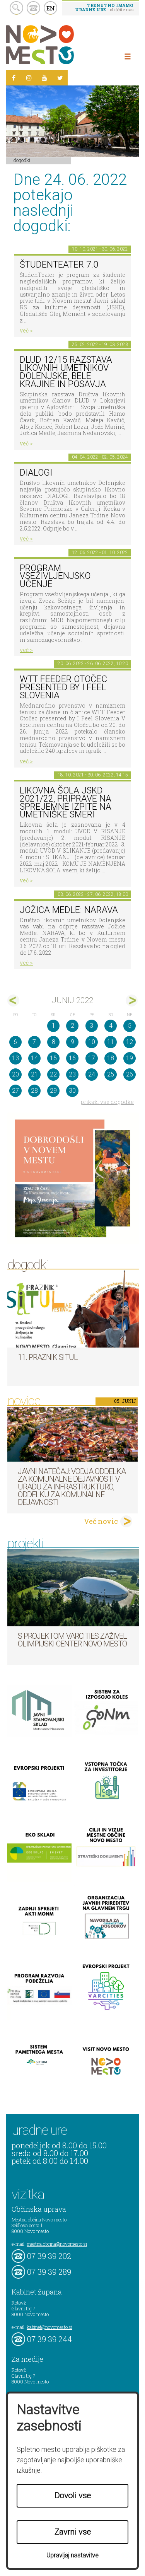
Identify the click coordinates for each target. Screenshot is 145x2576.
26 (129, 1074)
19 (129, 1058)
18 (110, 1058)
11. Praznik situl (48, 1357)
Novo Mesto (58, 44)
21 (34, 1074)
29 (53, 1090)
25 (110, 1074)
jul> (132, 1001)
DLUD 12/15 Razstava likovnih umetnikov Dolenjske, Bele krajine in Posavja (66, 372)
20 (15, 1074)
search (16, 8)
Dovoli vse (73, 2495)
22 (53, 1074)
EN (50, 8)
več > (26, 330)
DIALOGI (36, 472)
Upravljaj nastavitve (72, 2555)
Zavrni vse (73, 2532)
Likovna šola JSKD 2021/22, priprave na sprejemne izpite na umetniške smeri (65, 802)
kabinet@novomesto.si (49, 2327)
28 (34, 1090)
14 (34, 1058)
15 (53, 1058)
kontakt (33, 8)
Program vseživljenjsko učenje (55, 576)
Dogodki (22, 160)
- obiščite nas (104, 7)
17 (91, 1058)
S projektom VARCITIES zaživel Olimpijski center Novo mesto (72, 1639)
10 (91, 1042)
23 (72, 1074)
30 (72, 1090)
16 (72, 1058)
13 (15, 1058)
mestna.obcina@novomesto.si (57, 2244)
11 (110, 1042)
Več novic (101, 1521)
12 (129, 1042)
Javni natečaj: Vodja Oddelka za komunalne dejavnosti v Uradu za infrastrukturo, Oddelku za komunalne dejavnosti (72, 1487)
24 (91, 1074)
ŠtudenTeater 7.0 (59, 264)
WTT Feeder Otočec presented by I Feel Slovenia (63, 687)
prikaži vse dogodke (107, 1101)
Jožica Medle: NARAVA (69, 910)
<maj (13, 1001)
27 (15, 1090)
